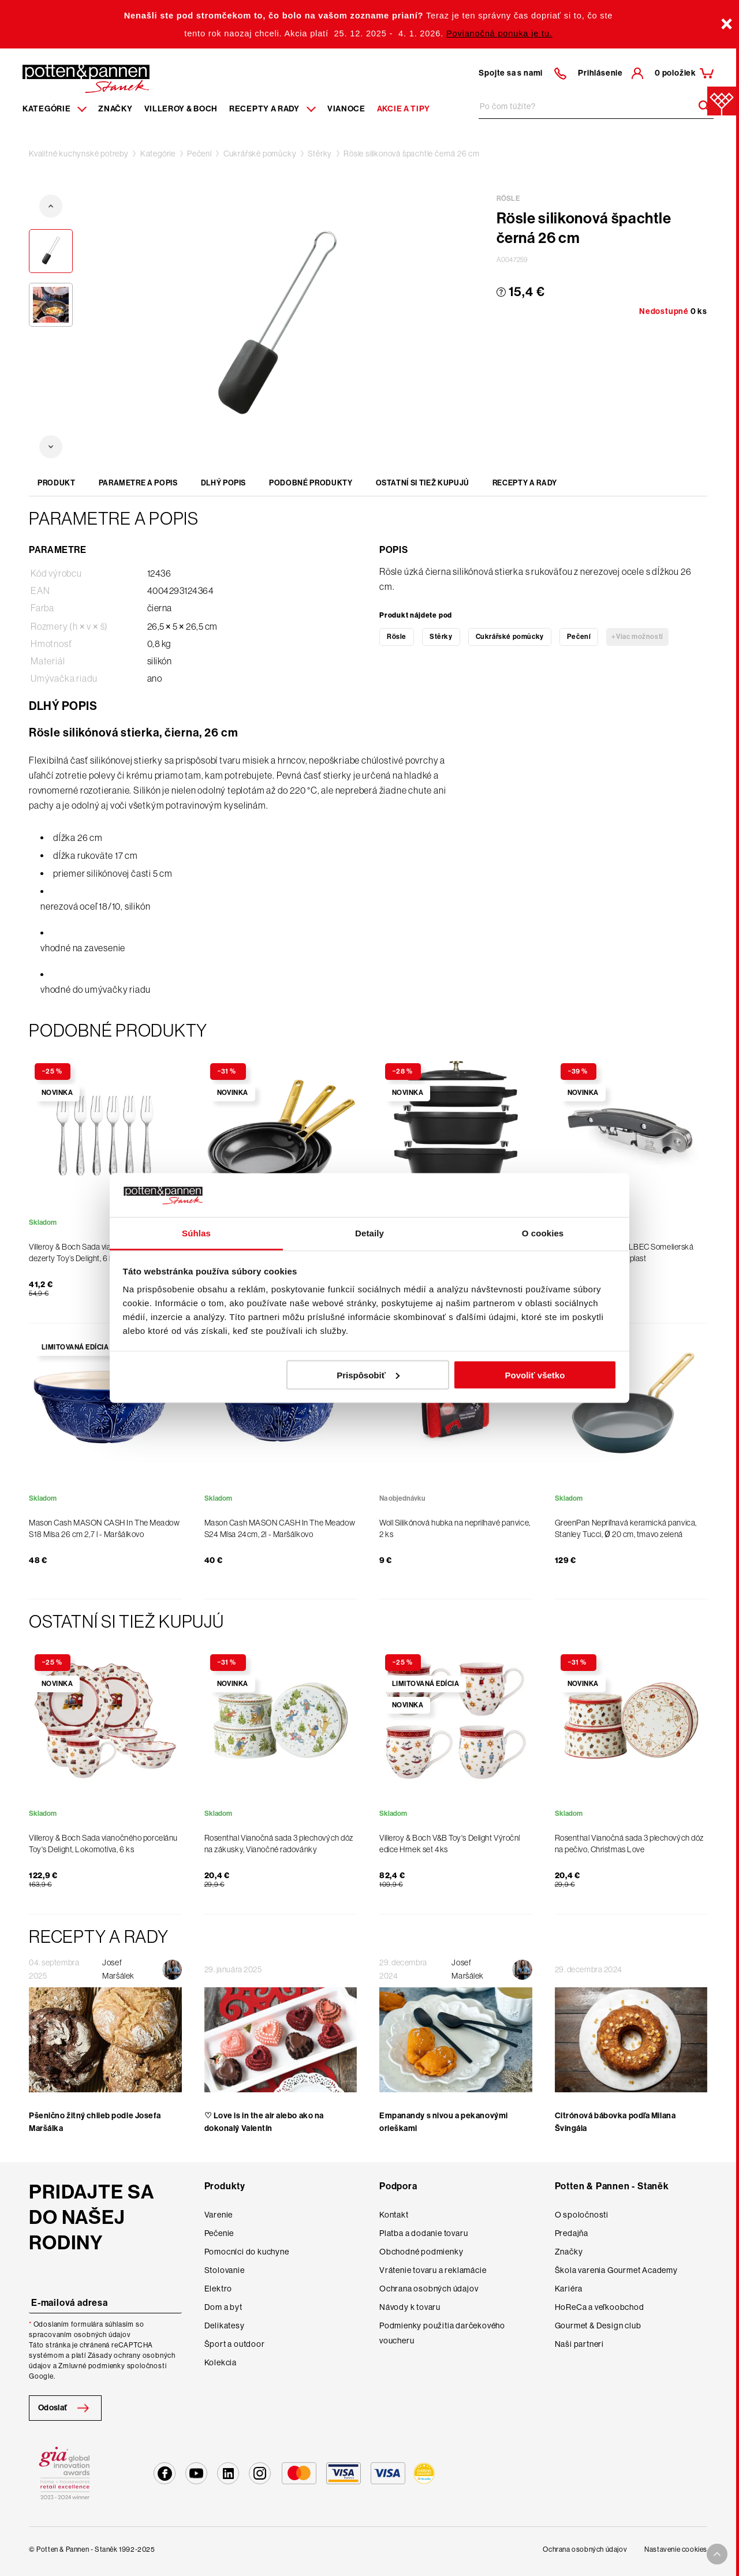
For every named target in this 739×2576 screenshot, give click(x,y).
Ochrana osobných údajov (428, 2288)
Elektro (218, 2288)
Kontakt (394, 2214)
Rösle (396, 637)
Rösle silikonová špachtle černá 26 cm (412, 153)
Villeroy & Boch (181, 109)
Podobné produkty (310, 482)
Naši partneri (579, 2344)
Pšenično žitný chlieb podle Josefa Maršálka (95, 2122)
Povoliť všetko (535, 1374)
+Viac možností (637, 637)
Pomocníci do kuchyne (246, 2251)
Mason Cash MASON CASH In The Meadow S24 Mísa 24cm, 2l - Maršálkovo (280, 1528)
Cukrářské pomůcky (260, 153)
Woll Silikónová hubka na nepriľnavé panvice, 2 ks (455, 1528)
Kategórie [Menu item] (55, 109)
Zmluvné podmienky (91, 2366)
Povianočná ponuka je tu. (499, 33)
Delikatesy (224, 2325)
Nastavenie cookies (675, 2549)
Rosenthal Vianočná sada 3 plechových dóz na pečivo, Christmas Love (629, 1843)
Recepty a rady (524, 482)
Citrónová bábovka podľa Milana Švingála (615, 2122)
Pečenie (219, 2233)
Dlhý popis (224, 482)
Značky (115, 109)
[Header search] (700, 106)
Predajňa (571, 2233)
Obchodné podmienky (421, 2251)
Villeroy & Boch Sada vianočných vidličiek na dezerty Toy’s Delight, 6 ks (105, 1252)
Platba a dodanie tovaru (423, 2233)
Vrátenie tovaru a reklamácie (432, 2270)
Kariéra (569, 2288)
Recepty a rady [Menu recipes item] (272, 109)
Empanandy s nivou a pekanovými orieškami (443, 2122)
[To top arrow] (717, 2554)
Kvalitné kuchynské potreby (79, 153)
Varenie (218, 2214)
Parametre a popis (138, 482)
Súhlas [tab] (196, 1233)
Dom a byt (223, 2307)
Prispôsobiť (368, 1374)
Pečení (199, 153)
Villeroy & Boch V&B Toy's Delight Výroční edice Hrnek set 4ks (449, 1843)
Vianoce (346, 109)
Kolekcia (220, 2362)
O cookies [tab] (543, 1233)
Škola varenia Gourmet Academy (616, 2270)
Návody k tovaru (410, 2307)
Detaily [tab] (369, 1233)
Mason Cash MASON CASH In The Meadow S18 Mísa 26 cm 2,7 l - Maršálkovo (104, 1528)
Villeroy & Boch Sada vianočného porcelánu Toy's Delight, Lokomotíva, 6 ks (103, 1843)
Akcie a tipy (403, 109)
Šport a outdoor (234, 2344)
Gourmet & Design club (598, 2325)
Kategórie (158, 153)
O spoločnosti (582, 2214)
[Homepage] (86, 78)
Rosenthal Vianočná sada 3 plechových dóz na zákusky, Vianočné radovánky (278, 1843)
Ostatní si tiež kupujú (422, 482)
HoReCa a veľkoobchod (599, 2307)
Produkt (57, 482)
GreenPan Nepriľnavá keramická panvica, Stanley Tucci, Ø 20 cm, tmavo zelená (626, 1528)
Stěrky (320, 153)
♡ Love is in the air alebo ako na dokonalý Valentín (264, 2122)
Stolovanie (224, 2270)
